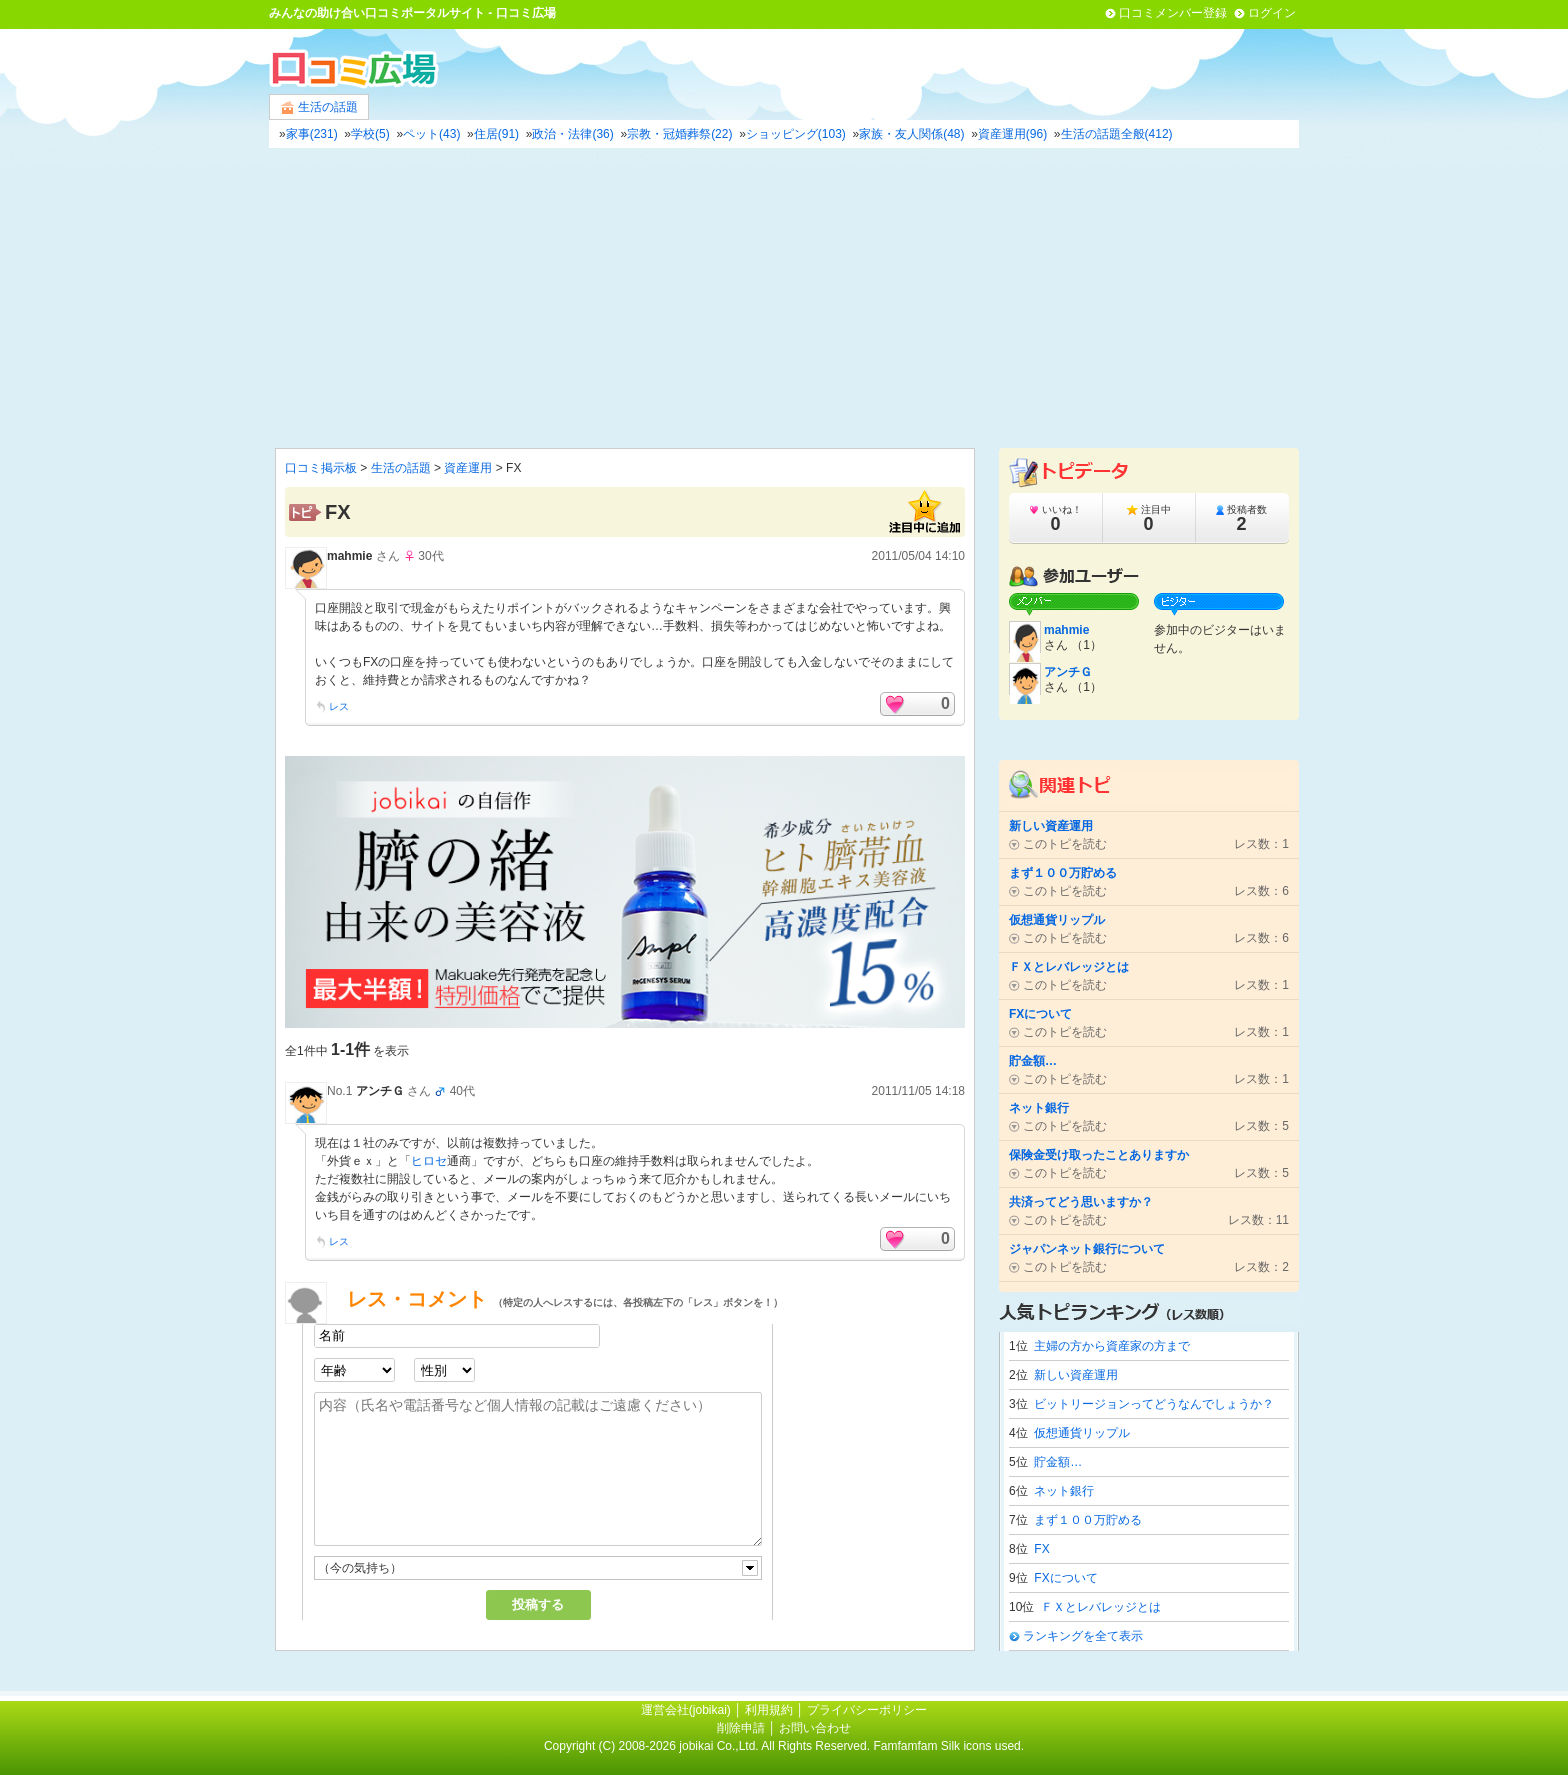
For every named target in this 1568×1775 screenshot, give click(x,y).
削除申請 (741, 1728)
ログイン (1272, 13)
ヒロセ (429, 1161)
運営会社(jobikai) (687, 1710)
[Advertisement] (784, 298)
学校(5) (370, 134)
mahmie (349, 556)
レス (339, 706)
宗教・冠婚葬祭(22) (679, 134)
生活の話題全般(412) (1117, 134)
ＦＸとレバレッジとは (1101, 1607)
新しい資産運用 (1076, 1375)
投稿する (538, 1604)
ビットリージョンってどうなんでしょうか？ (1154, 1404)
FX (1041, 1549)
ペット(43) (431, 134)
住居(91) (496, 134)
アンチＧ (380, 1091)
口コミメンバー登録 (1173, 13)
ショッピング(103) (796, 134)
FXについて (1065, 1578)
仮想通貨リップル (1082, 1433)
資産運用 (468, 468)
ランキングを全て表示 (1083, 1636)
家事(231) (312, 134)
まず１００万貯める (1088, 1520)
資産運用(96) (1012, 134)
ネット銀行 (1064, 1491)
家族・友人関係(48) (911, 134)
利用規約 (769, 1710)
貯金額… (1058, 1462)
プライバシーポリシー (867, 1710)
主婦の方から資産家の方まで (1112, 1346)
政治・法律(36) (572, 134)
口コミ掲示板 (321, 468)
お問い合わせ (815, 1728)
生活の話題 (319, 107)
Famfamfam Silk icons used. (948, 1746)
